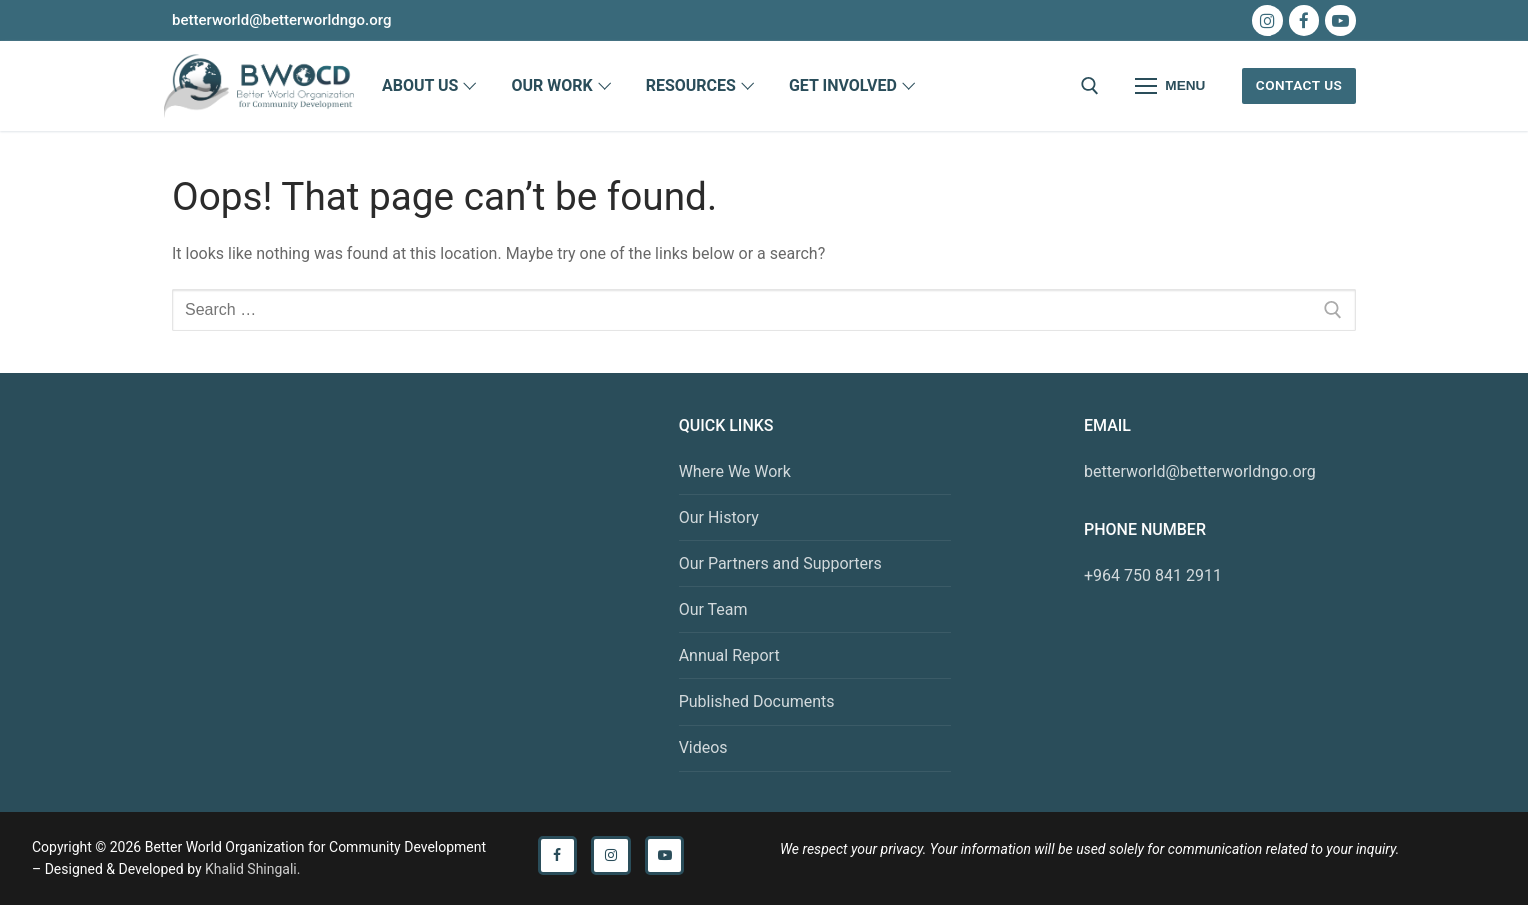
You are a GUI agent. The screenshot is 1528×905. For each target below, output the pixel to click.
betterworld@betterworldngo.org (1200, 471)
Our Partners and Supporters (780, 563)
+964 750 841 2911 (1153, 575)
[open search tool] (1090, 86)
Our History (719, 517)
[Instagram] (1267, 20)
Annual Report (729, 655)
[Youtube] (1340, 20)
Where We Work (735, 471)
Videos (703, 747)
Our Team (713, 609)
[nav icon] (1171, 86)
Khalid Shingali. (252, 869)
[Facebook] (1304, 20)
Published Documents (757, 701)
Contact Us (1299, 85)
